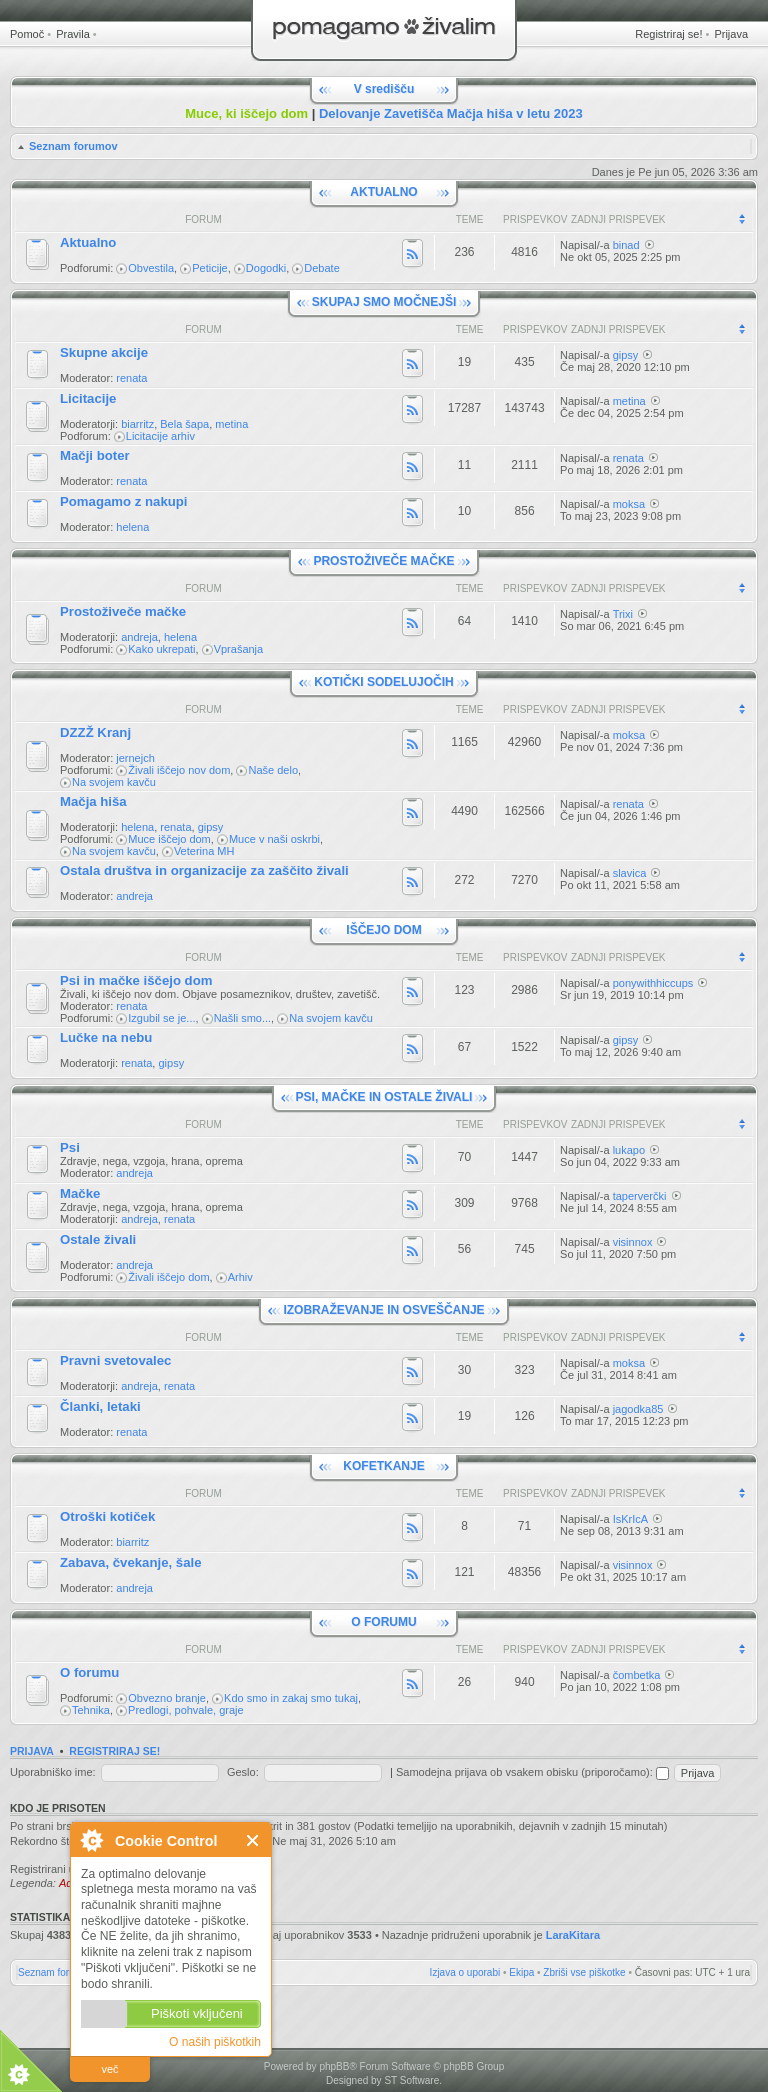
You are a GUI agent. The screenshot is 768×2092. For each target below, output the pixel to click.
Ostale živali (98, 1239)
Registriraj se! (668, 34)
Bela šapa (184, 424)
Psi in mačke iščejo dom (136, 980)
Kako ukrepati (161, 649)
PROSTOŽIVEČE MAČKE (383, 561)
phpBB (334, 2066)
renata (131, 378)
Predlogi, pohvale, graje (186, 1710)
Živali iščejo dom (168, 1277)
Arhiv (240, 1277)
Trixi (623, 614)
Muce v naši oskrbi (274, 839)
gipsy (626, 355)
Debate (321, 268)
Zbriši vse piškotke (584, 1972)
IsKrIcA (630, 1519)
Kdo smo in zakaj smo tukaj (291, 1698)
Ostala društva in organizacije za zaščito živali (204, 870)
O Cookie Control (91, 1840)
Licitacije (88, 398)
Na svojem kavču (114, 782)
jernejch (135, 758)
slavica (630, 873)
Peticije (209, 268)
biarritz (137, 424)
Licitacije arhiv (160, 436)
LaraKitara (573, 1935)
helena (132, 527)
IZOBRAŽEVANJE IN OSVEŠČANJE (383, 1310)
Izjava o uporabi (465, 1972)
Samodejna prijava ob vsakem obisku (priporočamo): (532, 1772)
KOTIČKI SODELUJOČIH (383, 682)
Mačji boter (95, 455)
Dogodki (266, 268)
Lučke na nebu (106, 1037)
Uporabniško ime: (53, 1772)
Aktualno (88, 242)
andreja (139, 637)
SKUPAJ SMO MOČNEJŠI (384, 302)
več (109, 2069)
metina (231, 424)
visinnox (633, 1242)
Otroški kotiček (107, 1516)
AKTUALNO (383, 192)
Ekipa (521, 1972)
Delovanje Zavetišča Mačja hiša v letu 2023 (451, 113)
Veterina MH (204, 851)
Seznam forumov (73, 146)
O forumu (89, 1672)
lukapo (629, 1150)
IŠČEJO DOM (383, 930)
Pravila (73, 34)
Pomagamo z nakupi (124, 501)
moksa (629, 504)
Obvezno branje (167, 1698)
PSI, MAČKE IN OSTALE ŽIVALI (384, 1097)
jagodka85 (638, 1409)
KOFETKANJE (383, 1466)
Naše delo (273, 770)
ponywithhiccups (653, 983)
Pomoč (27, 34)
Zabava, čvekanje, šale (131, 1562)
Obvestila (151, 268)
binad (626, 245)
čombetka (637, 1675)
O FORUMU (383, 1622)
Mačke (80, 1193)
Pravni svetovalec (115, 1360)
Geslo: (243, 1772)
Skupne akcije (104, 352)
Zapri (253, 1840)
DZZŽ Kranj (95, 732)
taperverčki (640, 1196)
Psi (70, 1147)
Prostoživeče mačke (123, 611)
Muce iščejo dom (169, 839)
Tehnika (91, 1710)
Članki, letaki (100, 1406)
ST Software (411, 2080)
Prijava (731, 34)
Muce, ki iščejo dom (246, 113)
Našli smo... (242, 1018)
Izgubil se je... (161, 1018)
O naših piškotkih (215, 2042)
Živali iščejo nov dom (179, 770)
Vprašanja (239, 649)
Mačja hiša (93, 801)
